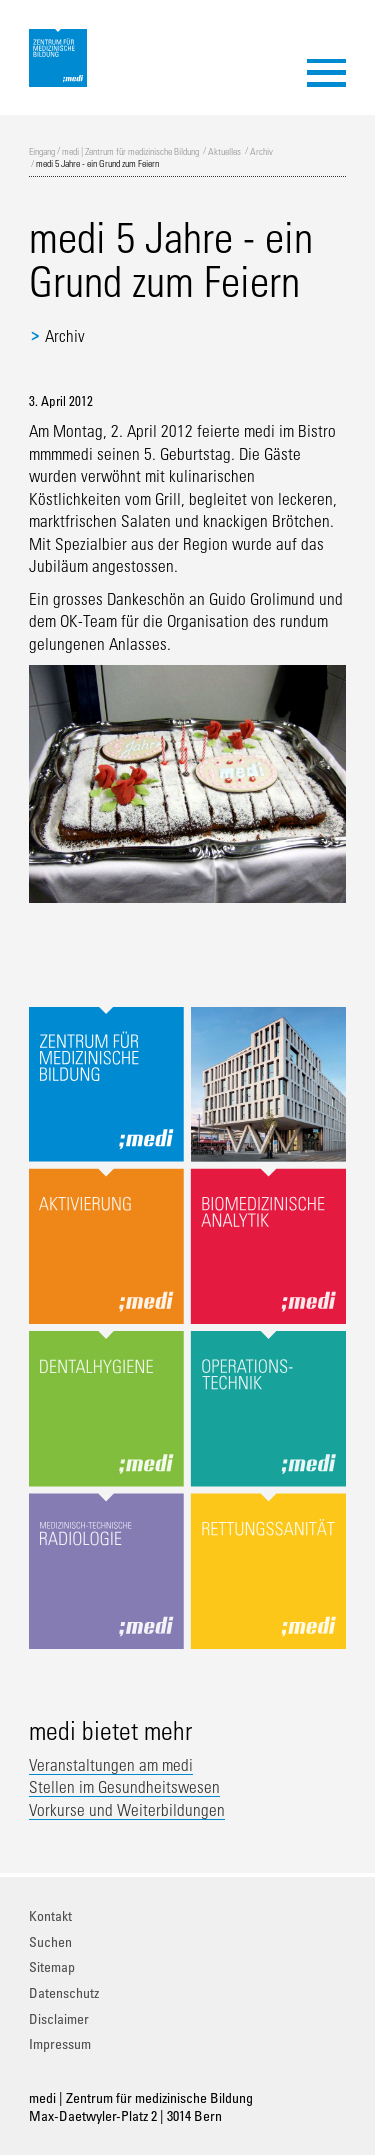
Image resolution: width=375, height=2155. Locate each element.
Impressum (60, 2043)
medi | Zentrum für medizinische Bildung (130, 151)
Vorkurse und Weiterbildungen (127, 1810)
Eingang (42, 151)
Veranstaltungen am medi (111, 1765)
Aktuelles (224, 151)
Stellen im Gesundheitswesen (124, 1787)
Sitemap (52, 1966)
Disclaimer (59, 2018)
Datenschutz (64, 1992)
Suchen (50, 1941)
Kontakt (50, 1915)
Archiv (261, 151)
